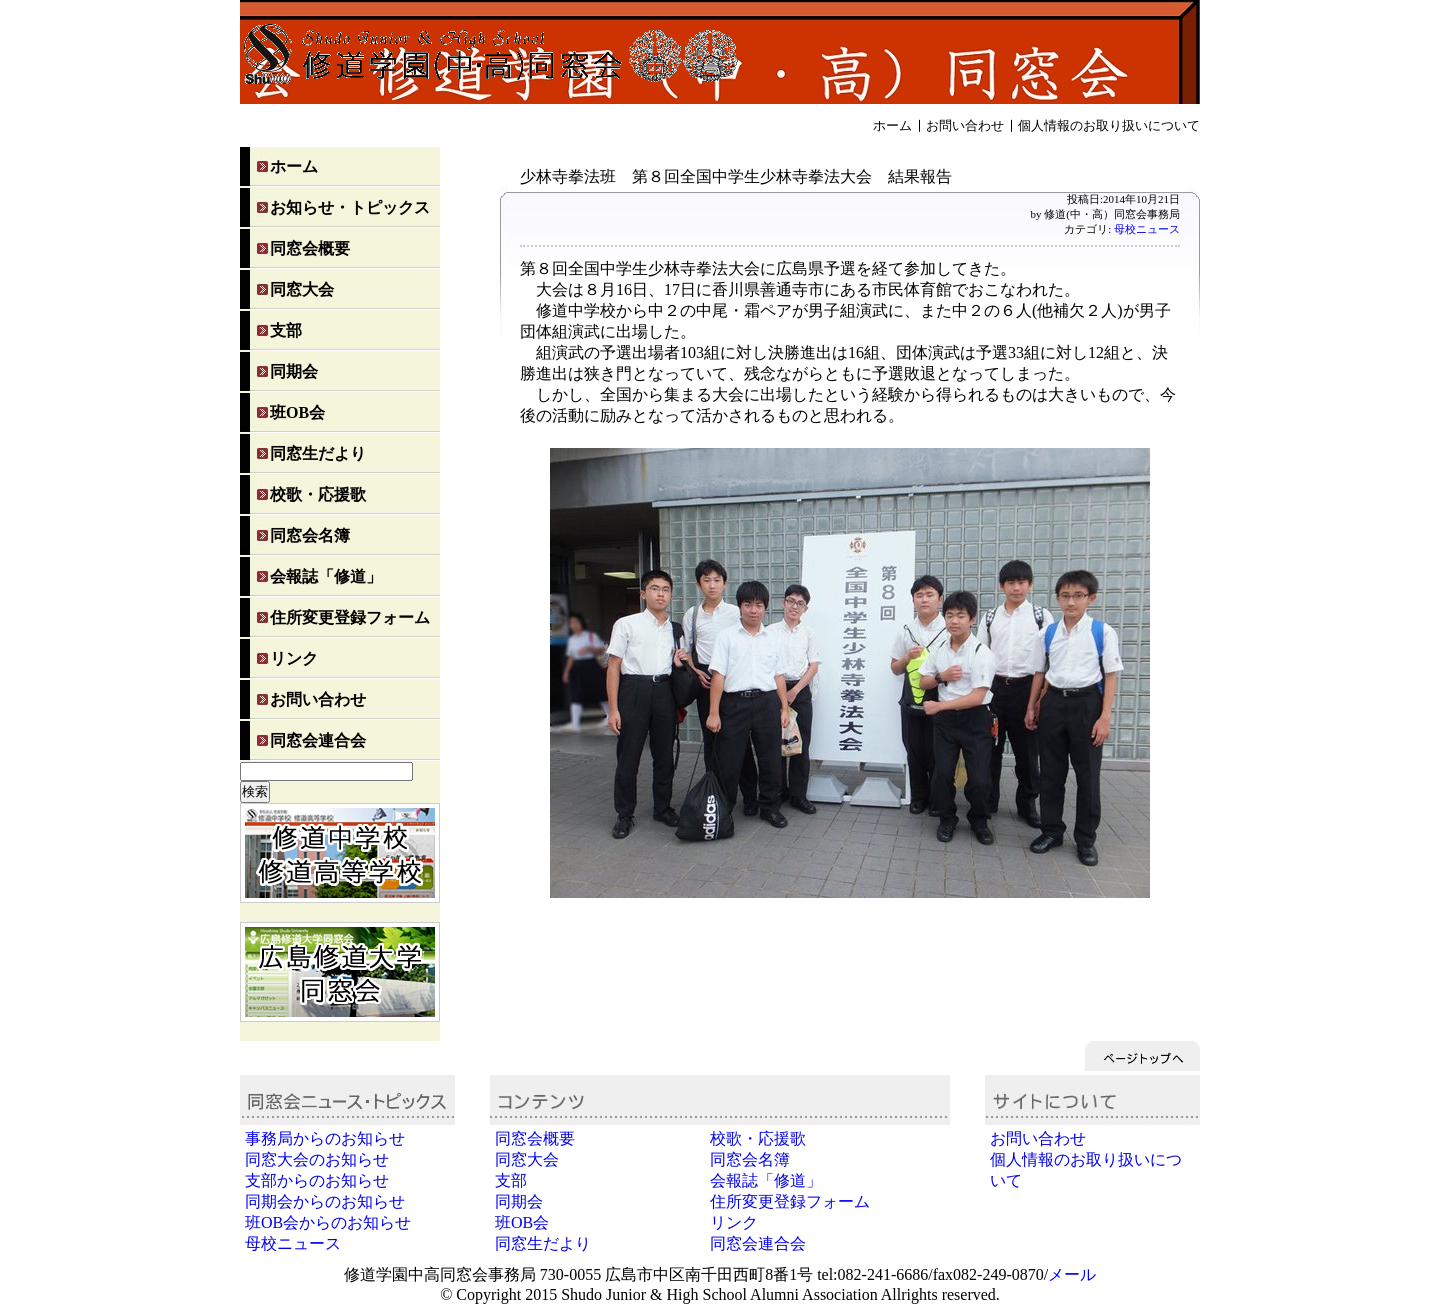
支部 (286, 330)
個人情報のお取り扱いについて (1109, 126)
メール (1072, 1274)
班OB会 (297, 412)
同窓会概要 (310, 248)
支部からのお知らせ (317, 1180)
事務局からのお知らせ (325, 1138)
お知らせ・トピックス (350, 207)
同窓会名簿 (310, 535)
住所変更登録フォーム (350, 617)
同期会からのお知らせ (325, 1201)
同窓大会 (302, 289)
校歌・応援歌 (318, 494)
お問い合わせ (965, 126)
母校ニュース (1147, 229)
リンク (294, 658)
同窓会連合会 (318, 740)
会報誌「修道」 (326, 576)
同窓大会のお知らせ (317, 1159)
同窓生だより (318, 453)
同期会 (294, 371)
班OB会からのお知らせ (328, 1222)
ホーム (892, 126)
